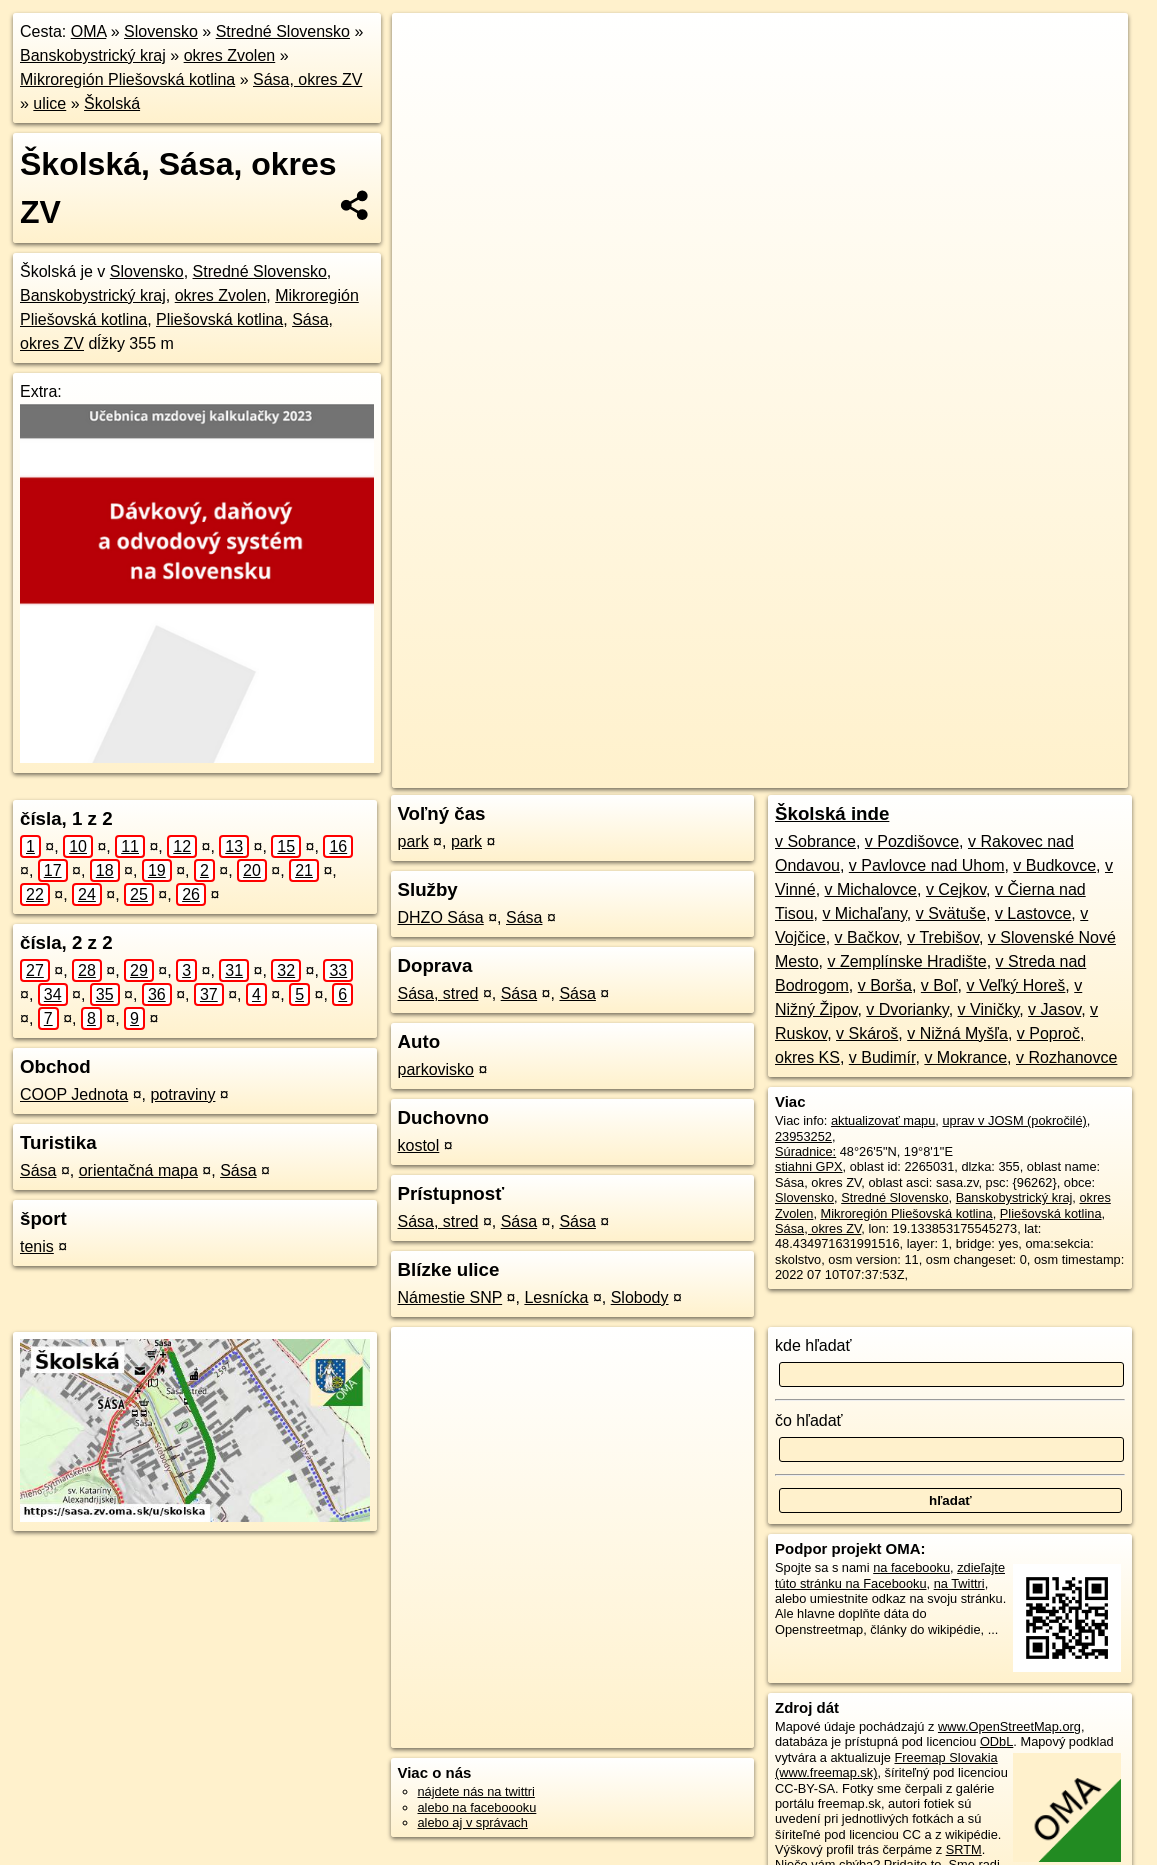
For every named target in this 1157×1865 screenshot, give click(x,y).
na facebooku (911, 1567)
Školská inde (832, 813)
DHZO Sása (441, 917)
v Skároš (867, 1033)
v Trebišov (943, 937)
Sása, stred (438, 993)
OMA (89, 31)
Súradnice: (805, 1151)
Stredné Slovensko (283, 31)
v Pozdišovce (912, 841)
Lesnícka (556, 1297)
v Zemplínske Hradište (906, 961)
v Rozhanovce (1066, 1057)
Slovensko (161, 31)
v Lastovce (1033, 913)
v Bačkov (867, 937)
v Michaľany (864, 913)
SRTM (964, 1849)
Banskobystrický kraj (93, 55)
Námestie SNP (450, 1297)
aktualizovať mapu (883, 1120)
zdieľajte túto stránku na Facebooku (890, 1575)
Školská (112, 103)
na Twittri (959, 1583)
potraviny (182, 1094)
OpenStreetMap (783, 717)
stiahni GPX (809, 1166)
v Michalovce (871, 889)
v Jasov (1054, 1009)
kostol (419, 1145)
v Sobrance (815, 841)
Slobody (640, 1297)
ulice (49, 103)
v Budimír (882, 1057)
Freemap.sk (886, 717)
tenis (37, 1246)
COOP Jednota (74, 1094)
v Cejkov (956, 889)
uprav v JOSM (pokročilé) (1014, 1120)
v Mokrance (965, 1057)
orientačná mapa (138, 1170)
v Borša (885, 985)
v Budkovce (1054, 865)
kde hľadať (813, 1345)
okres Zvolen (230, 55)
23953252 (803, 1136)
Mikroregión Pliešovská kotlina (127, 79)
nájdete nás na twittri (476, 1791)
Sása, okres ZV (307, 79)
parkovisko (436, 1069)
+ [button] (426, 47)
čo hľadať (809, 1420)
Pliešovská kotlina (219, 319)
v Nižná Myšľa (957, 1033)
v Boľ (939, 985)
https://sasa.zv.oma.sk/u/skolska (1037, 717)
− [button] (426, 78)
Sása (38, 1170)
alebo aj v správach (473, 1822)
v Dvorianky (907, 1009)
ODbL (996, 1741)
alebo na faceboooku (477, 1807)
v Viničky (989, 1009)
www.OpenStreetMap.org (1009, 1726)
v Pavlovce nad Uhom (927, 865)
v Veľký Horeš (1015, 985)
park (413, 841)
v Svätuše (951, 913)
